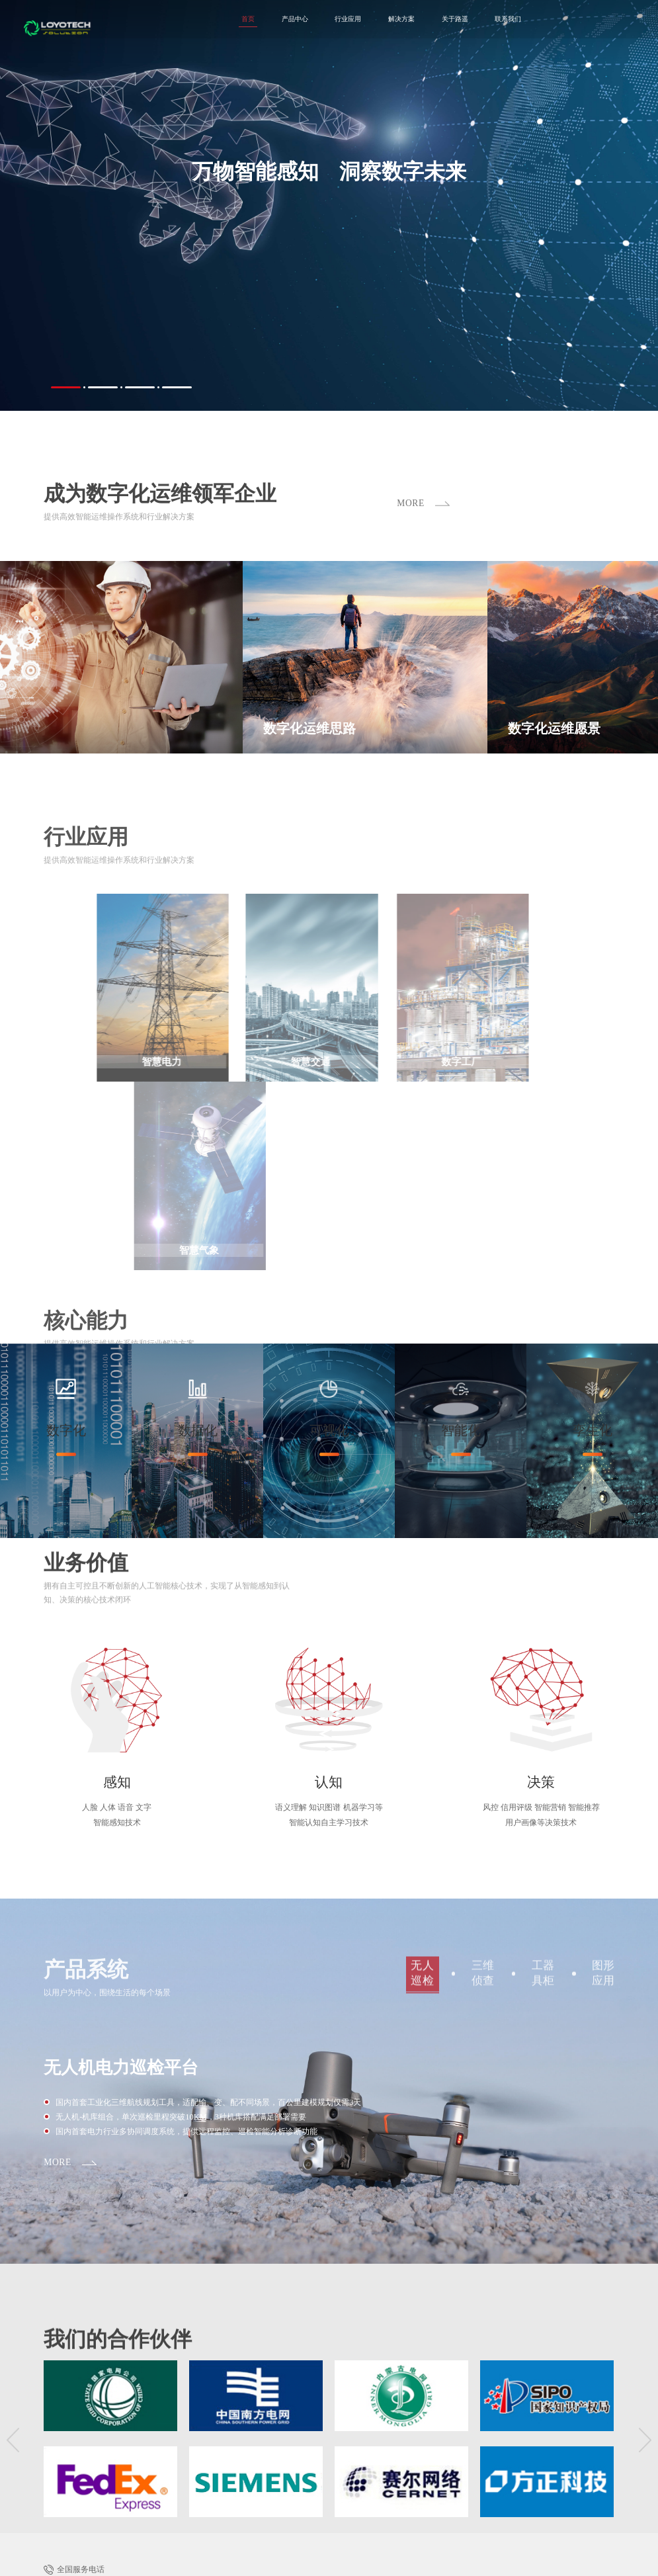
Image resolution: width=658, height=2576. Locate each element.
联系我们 (469, 21)
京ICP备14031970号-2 (198, 2561)
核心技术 (395, 2442)
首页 (181, 21)
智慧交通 (371, 2419)
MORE (59, 1998)
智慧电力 (333, 2419)
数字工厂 (409, 2419)
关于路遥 (410, 21)
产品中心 (232, 21)
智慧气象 (446, 2419)
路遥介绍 (363, 2442)
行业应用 (292, 21)
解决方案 (351, 21)
